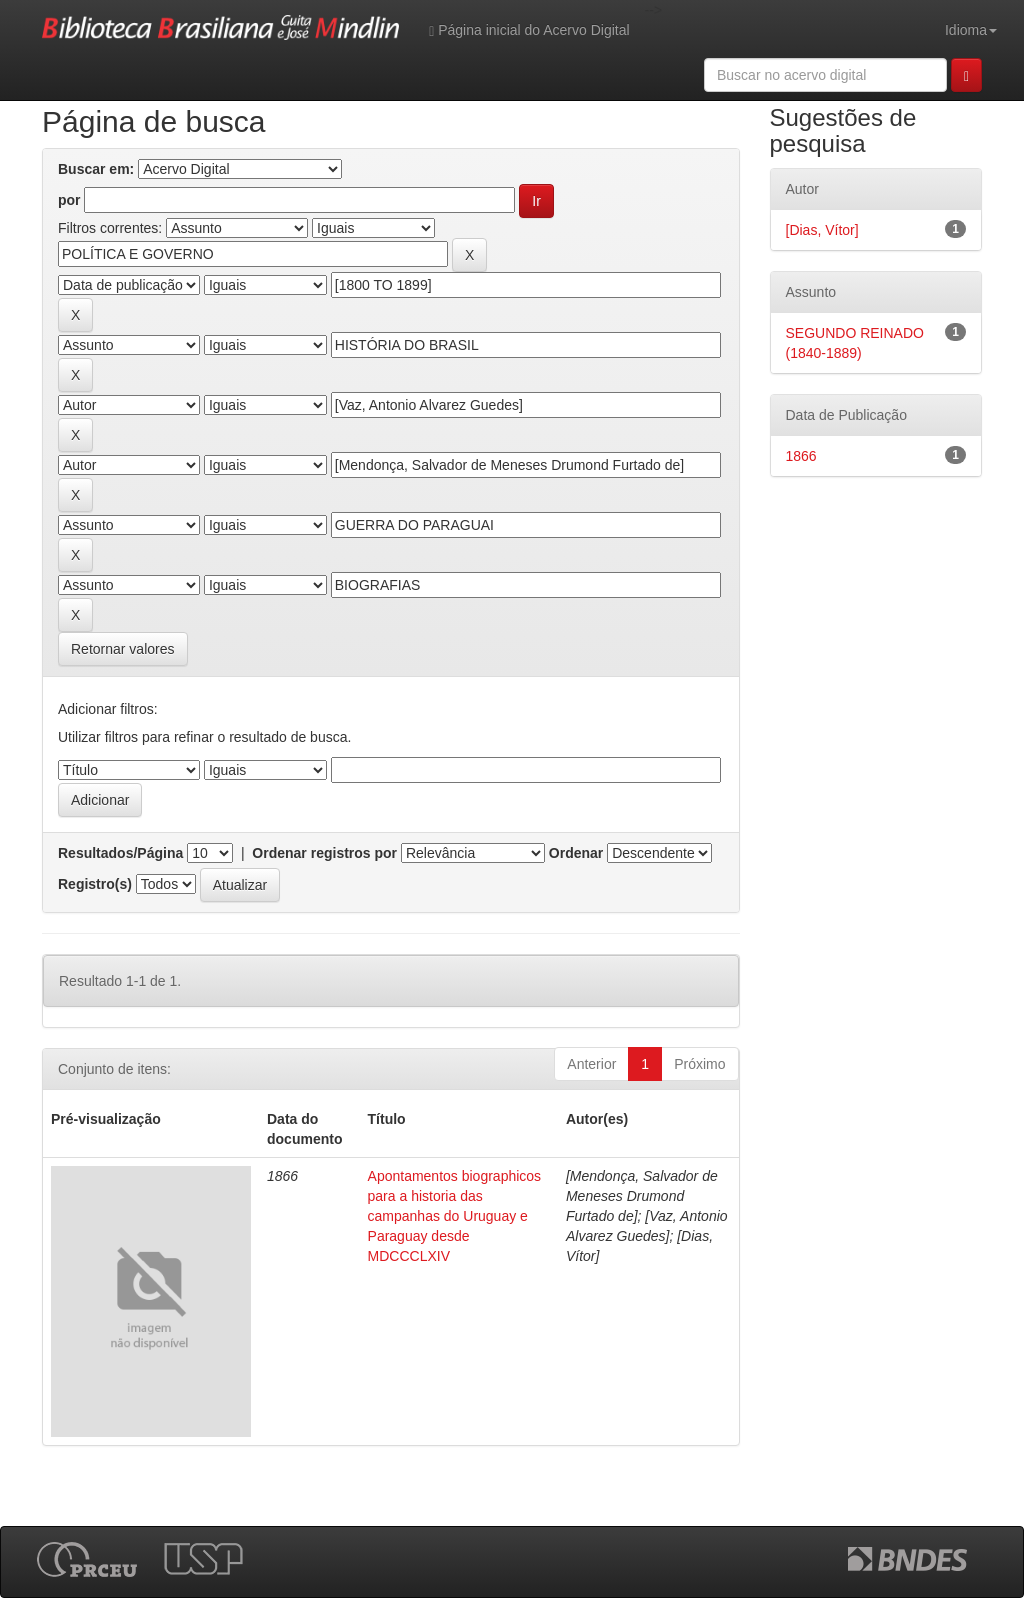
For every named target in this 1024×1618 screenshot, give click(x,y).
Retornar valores (123, 649)
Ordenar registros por (324, 853)
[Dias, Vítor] (822, 230)
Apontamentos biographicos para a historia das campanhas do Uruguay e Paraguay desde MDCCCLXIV (455, 1216)
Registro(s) (95, 884)
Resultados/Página (120, 853)
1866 (801, 456)
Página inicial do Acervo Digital (529, 30)
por (69, 200)
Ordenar (576, 853)
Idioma (971, 30)
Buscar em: (96, 169)
